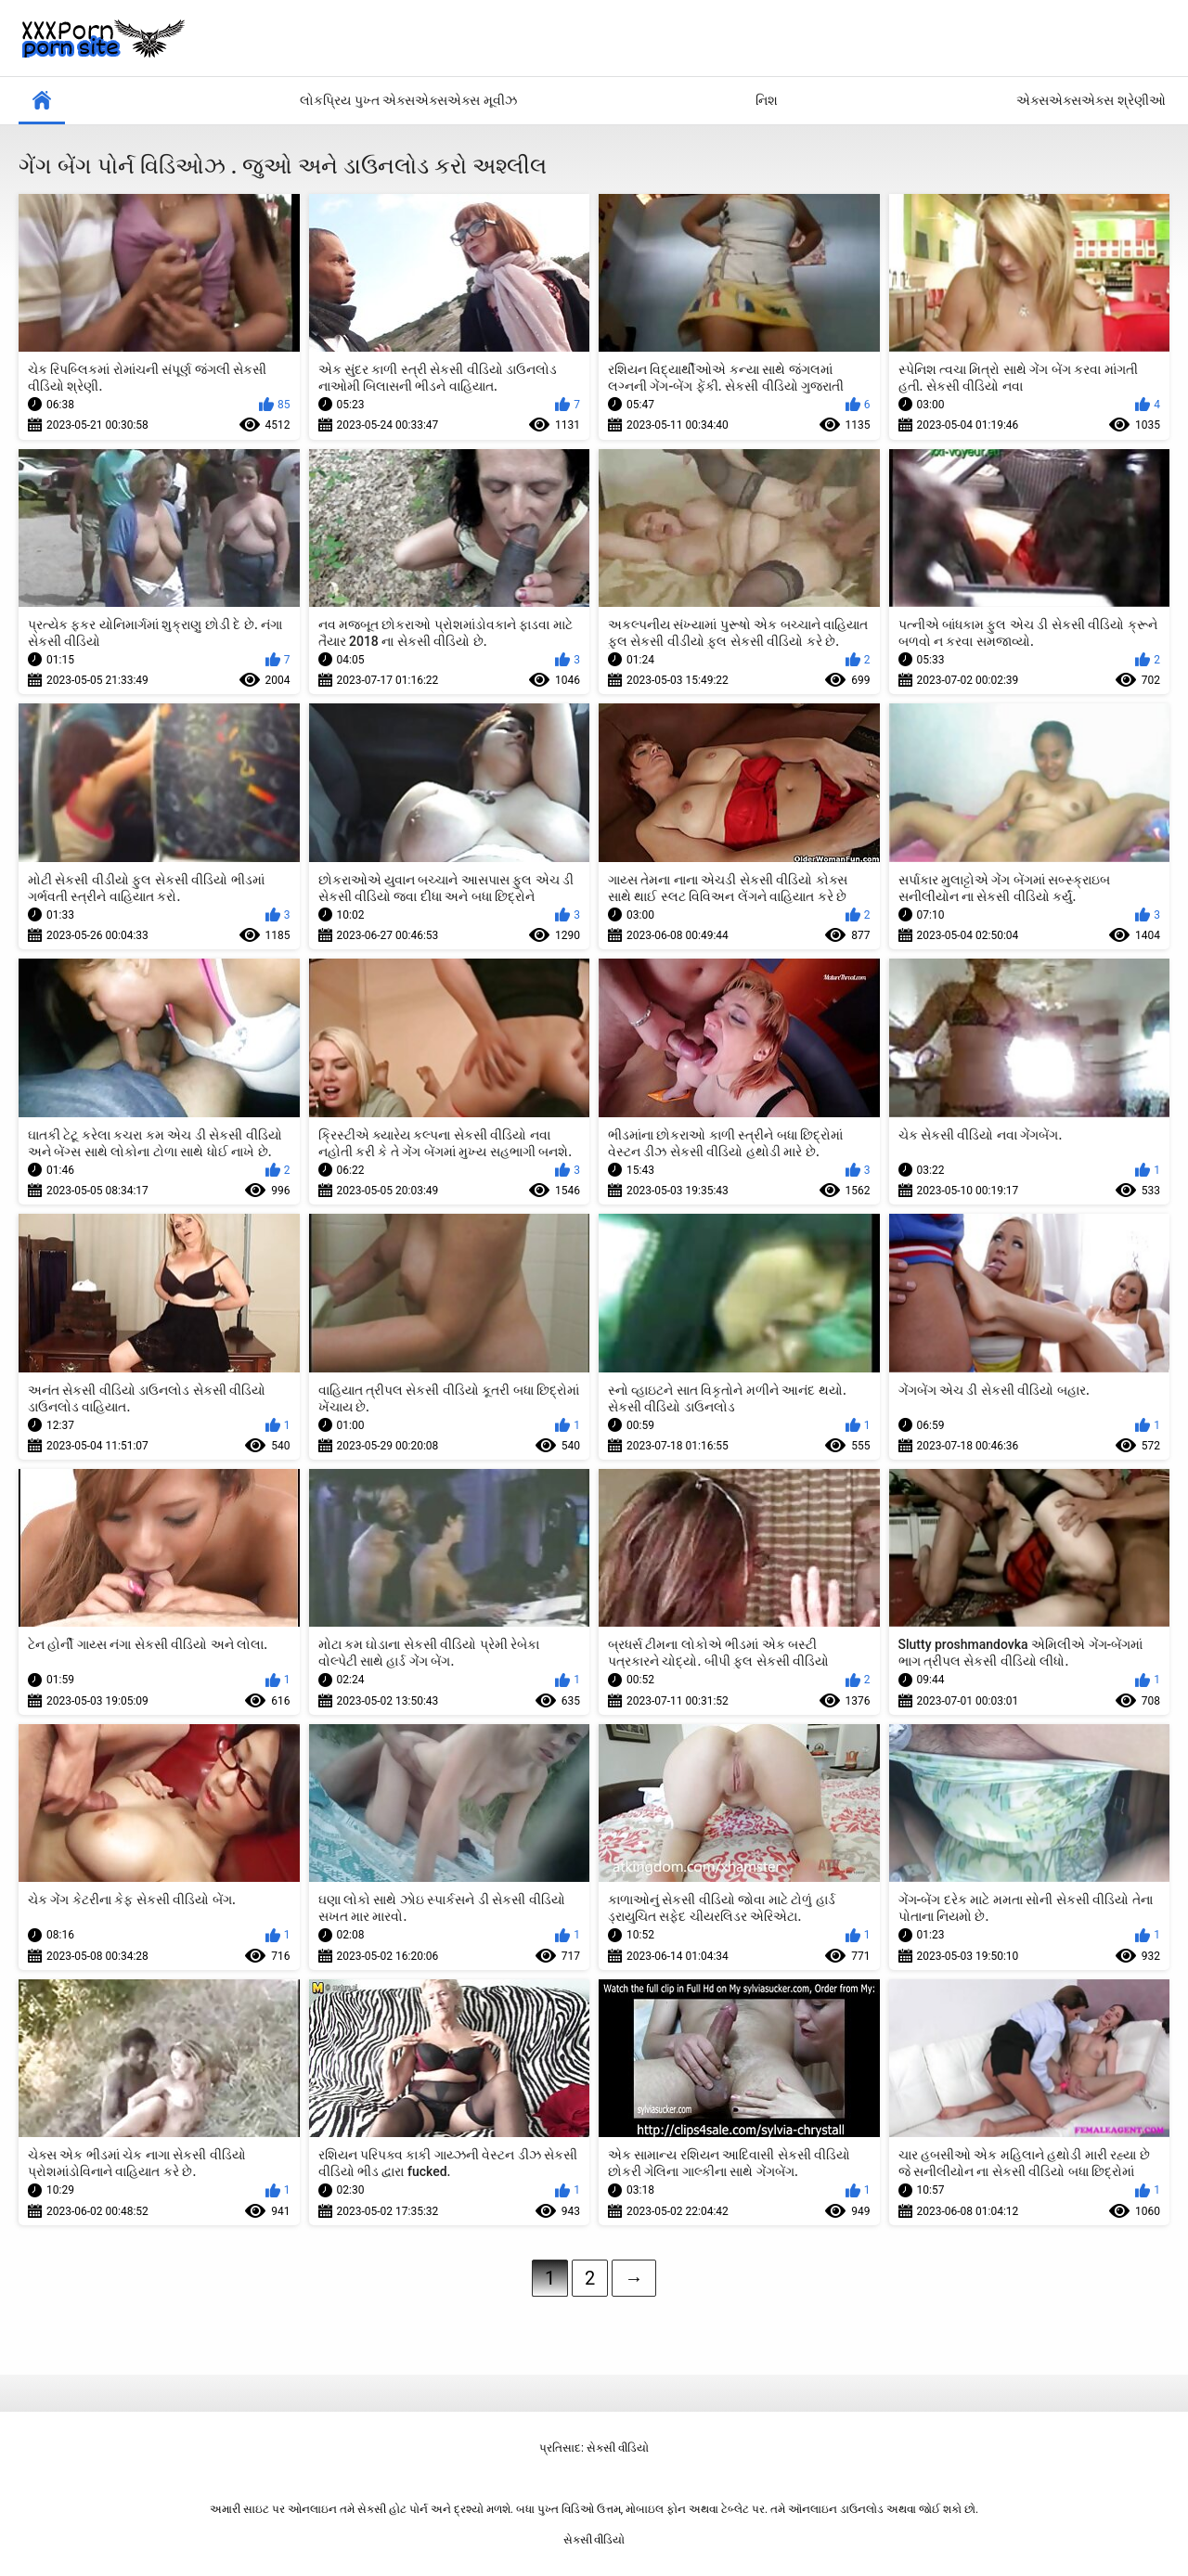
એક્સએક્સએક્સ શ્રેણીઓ (1090, 100)
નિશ (766, 100)
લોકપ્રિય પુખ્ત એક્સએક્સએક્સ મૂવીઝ (408, 100)
